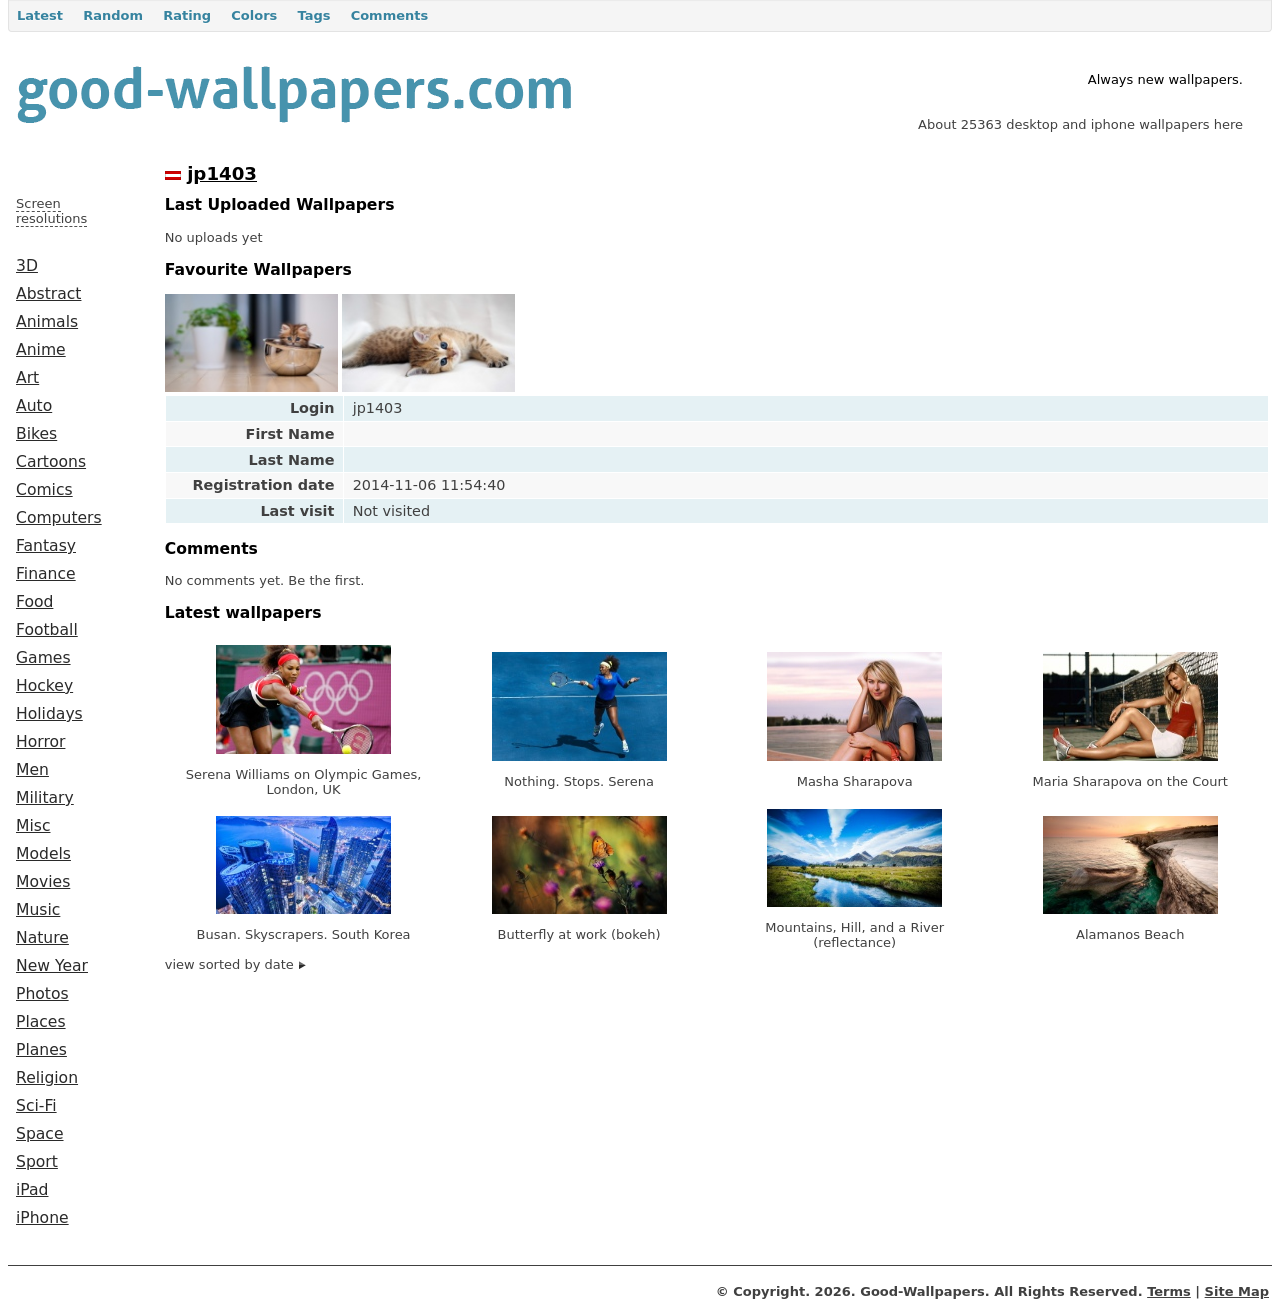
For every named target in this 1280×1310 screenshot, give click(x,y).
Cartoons (51, 462)
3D (27, 266)
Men (32, 770)
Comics (44, 490)
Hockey (44, 686)
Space (40, 1134)
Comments (390, 15)
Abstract (48, 294)
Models (43, 854)
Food (34, 602)
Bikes (36, 434)
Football (47, 630)
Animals (47, 322)
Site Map (1237, 1291)
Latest (40, 15)
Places (41, 1022)
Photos (42, 994)
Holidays (49, 714)
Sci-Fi (36, 1106)
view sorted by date (235, 964)
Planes (41, 1050)
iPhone (42, 1218)
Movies (43, 882)
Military (45, 798)
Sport (37, 1162)
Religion (47, 1078)
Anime (41, 350)
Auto (34, 406)
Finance (46, 574)
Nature (42, 938)
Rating (187, 15)
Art (27, 378)
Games (43, 658)
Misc (33, 826)
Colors (254, 15)
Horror (40, 742)
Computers (59, 518)
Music (38, 910)
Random (113, 15)
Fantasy (46, 546)
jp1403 (222, 173)
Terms (1169, 1291)
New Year (52, 966)
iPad (32, 1190)
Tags (313, 15)
